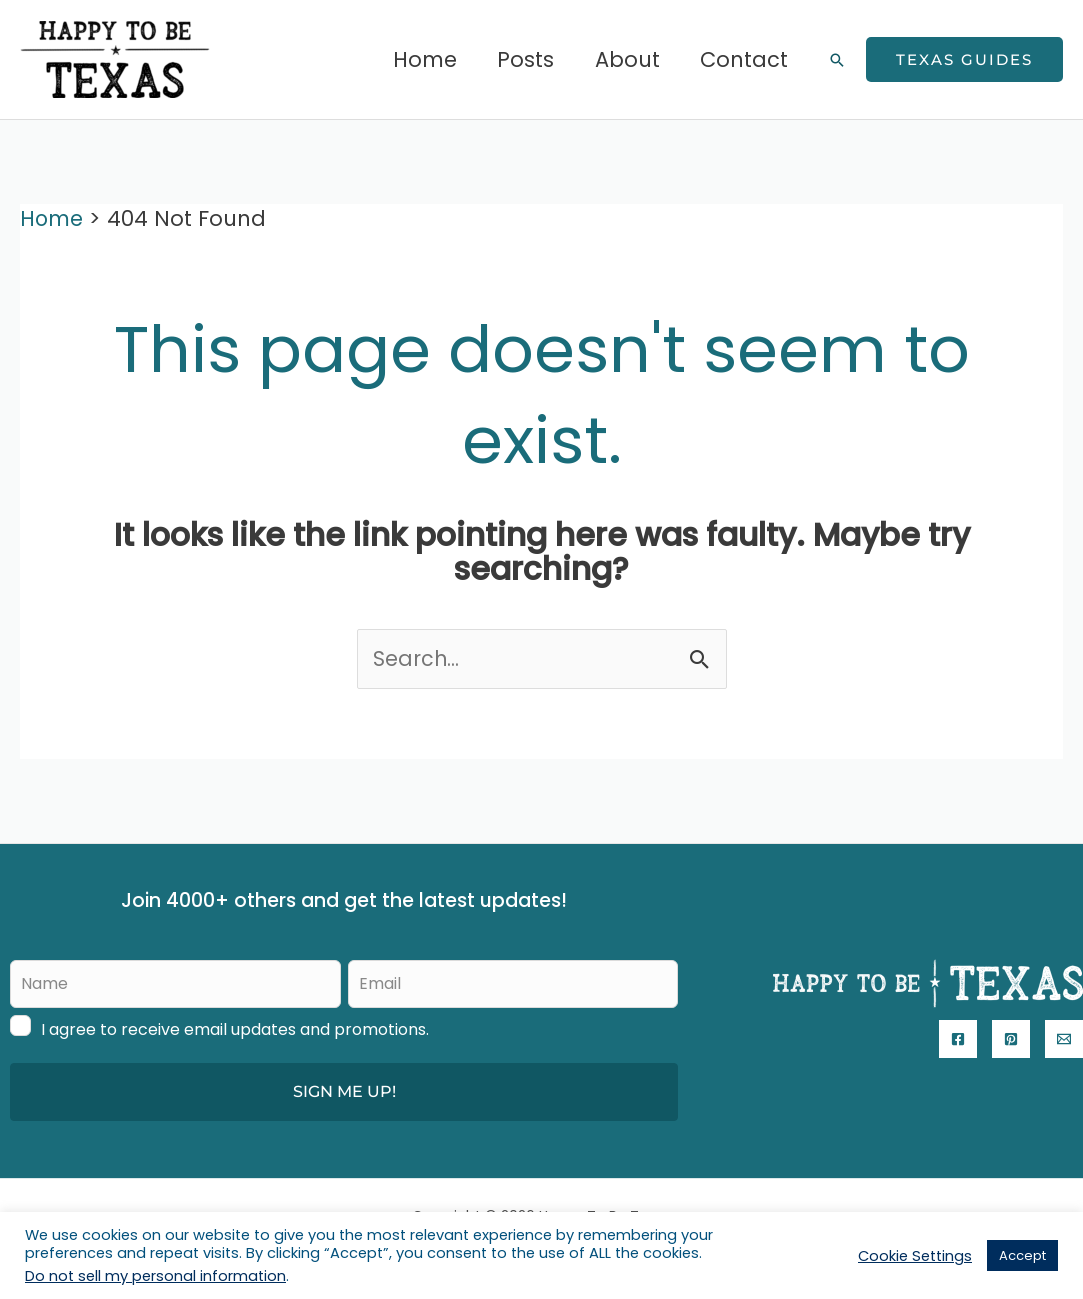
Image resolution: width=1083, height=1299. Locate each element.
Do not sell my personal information (155, 1276)
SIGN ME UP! (344, 1091)
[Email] (1064, 1039)
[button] (837, 60)
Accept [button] (1022, 1255)
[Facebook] (958, 1039)
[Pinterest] (1011, 1039)
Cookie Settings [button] (915, 1256)
